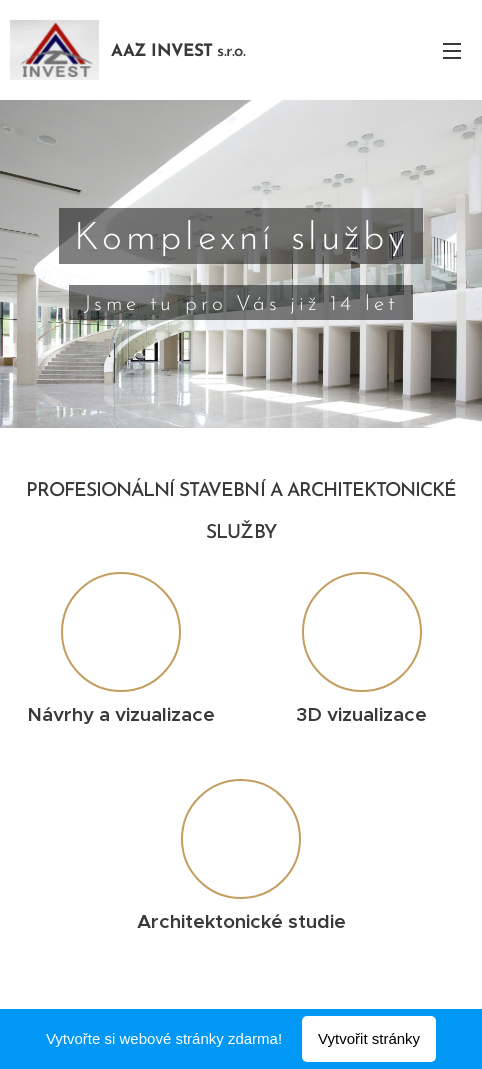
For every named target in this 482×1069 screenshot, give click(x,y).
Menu (452, 51)
